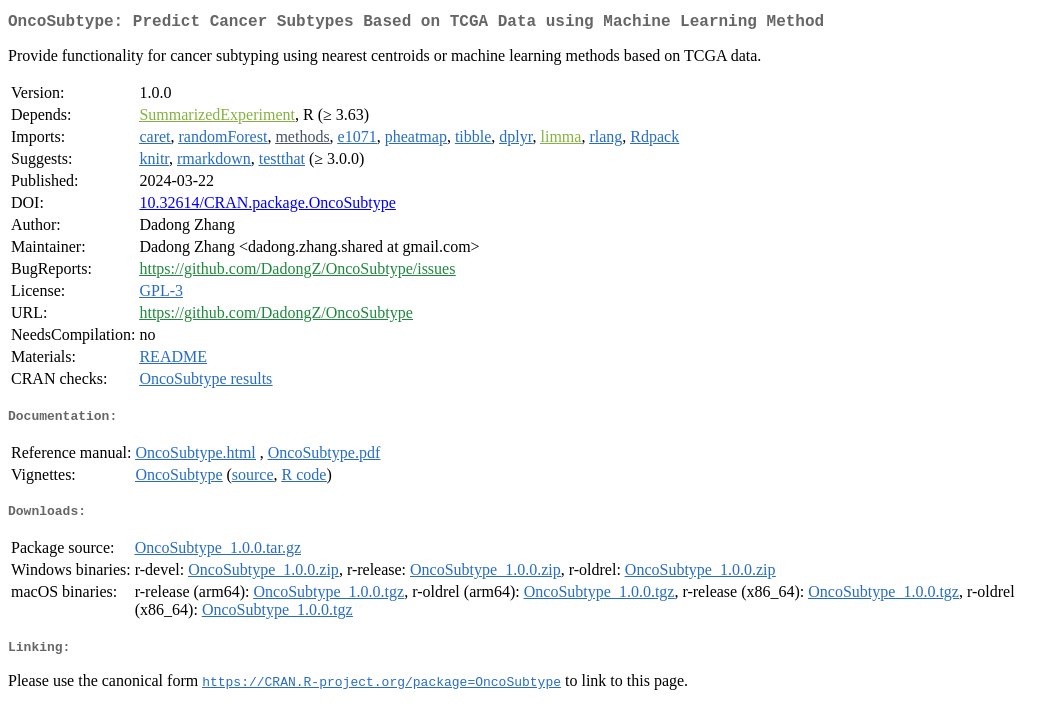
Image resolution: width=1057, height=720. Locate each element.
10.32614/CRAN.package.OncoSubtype (267, 206)
